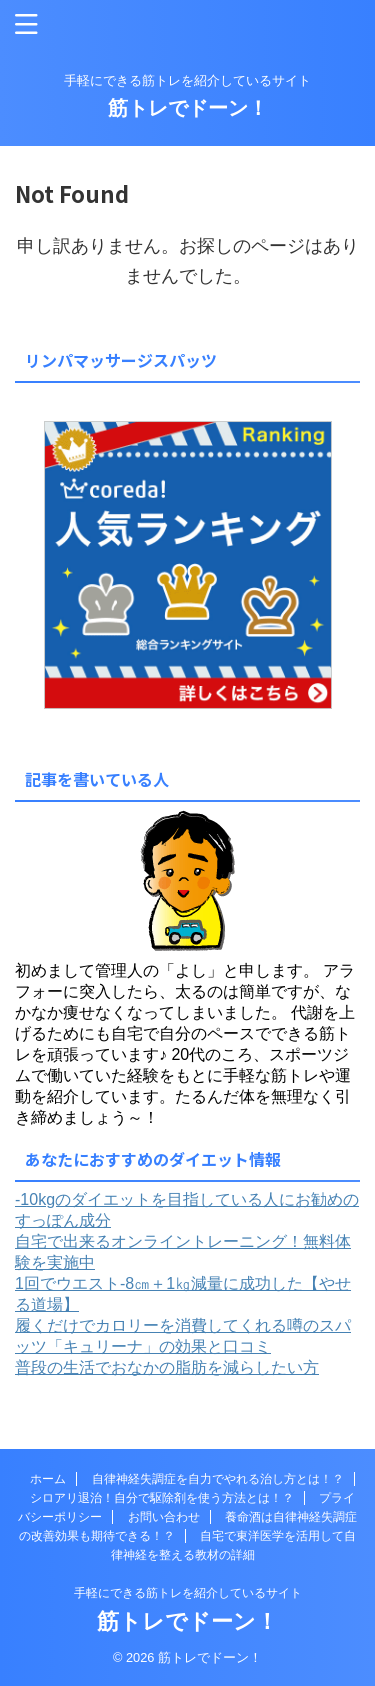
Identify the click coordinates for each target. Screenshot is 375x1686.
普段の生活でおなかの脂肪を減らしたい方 (167, 1367)
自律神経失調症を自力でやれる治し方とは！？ (218, 1479)
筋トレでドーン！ (188, 108)
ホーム (48, 1479)
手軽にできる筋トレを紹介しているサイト (188, 1593)
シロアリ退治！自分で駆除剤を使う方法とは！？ (162, 1498)
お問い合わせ (164, 1517)
